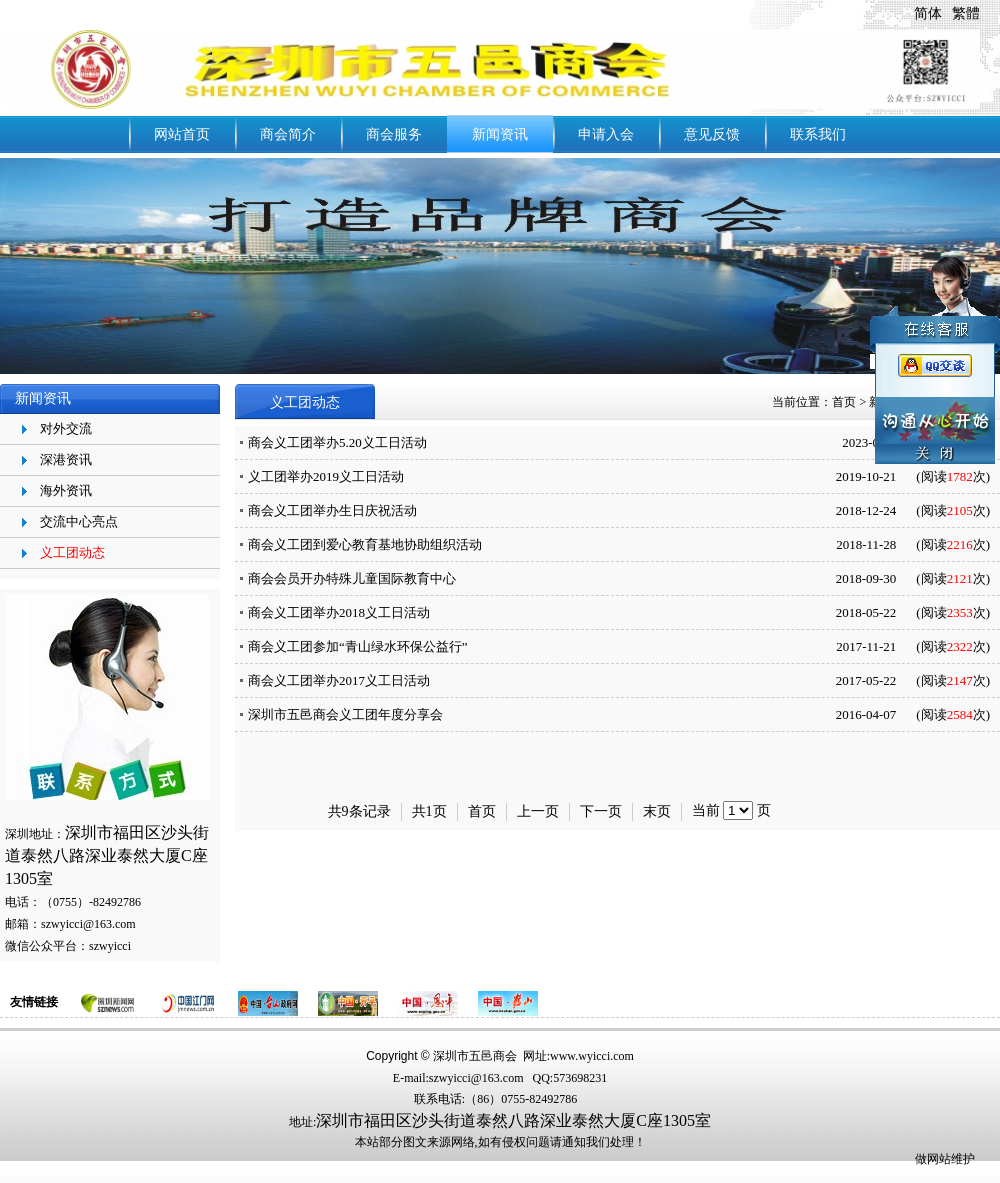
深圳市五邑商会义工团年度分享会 (345, 714)
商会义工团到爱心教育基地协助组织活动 (365, 544)
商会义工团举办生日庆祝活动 (332, 510)
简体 (928, 13)
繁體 (966, 13)
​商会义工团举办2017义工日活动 (339, 680)
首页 (844, 402)
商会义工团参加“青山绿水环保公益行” (358, 646)
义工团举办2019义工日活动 (326, 476)
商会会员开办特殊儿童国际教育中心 (352, 578)
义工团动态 (72, 552)
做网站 (933, 1159)
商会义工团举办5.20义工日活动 (337, 442)
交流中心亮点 (79, 521)
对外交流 (66, 428)
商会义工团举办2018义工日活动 (339, 612)
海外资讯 (66, 490)
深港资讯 (66, 459)
